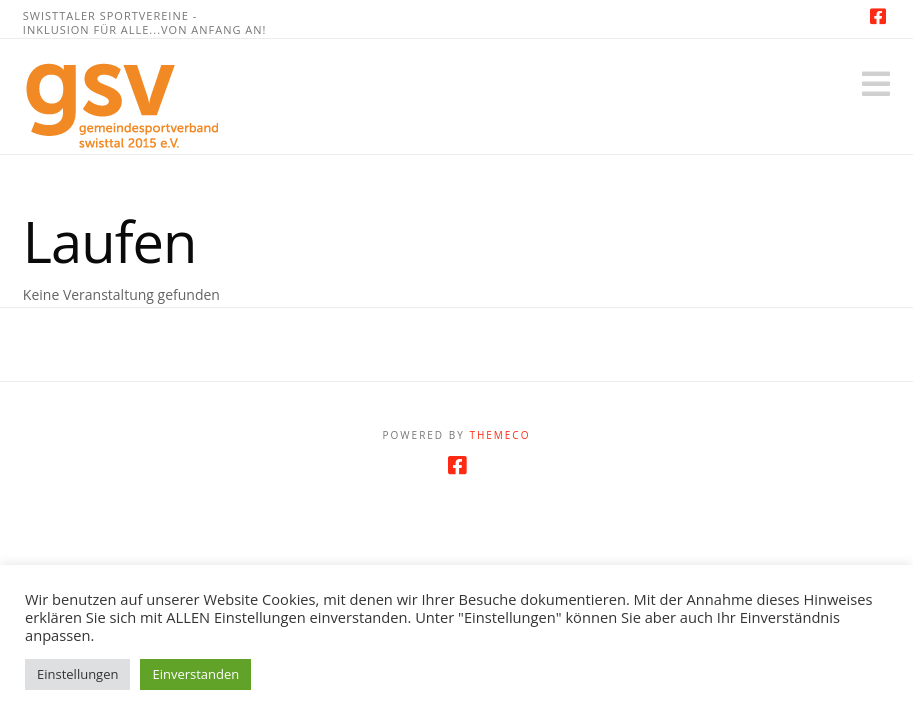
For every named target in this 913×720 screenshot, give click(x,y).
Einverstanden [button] (195, 674)
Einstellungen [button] (77, 674)
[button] (876, 84)
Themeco (499, 435)
